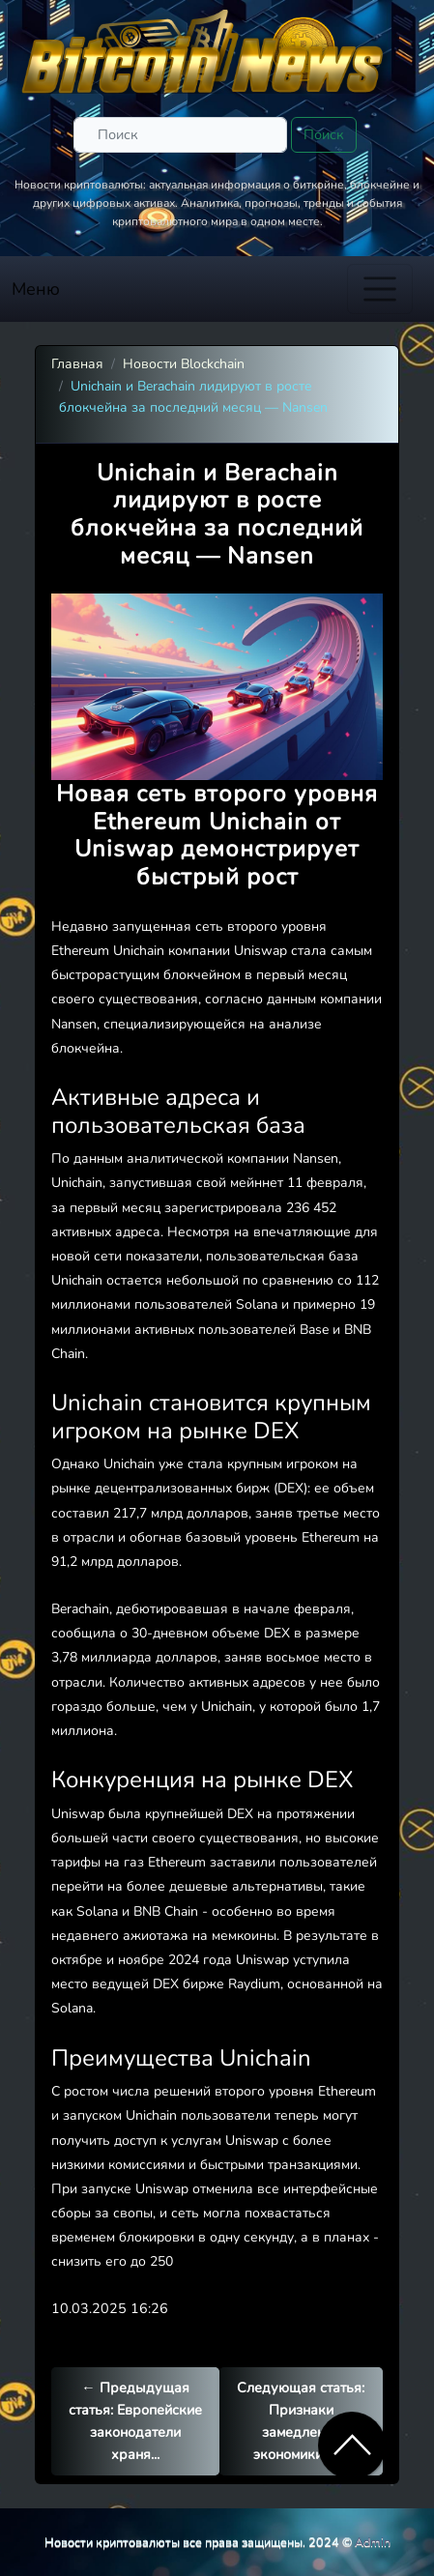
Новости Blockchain (184, 364)
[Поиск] (180, 135)
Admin (373, 2541)
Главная (77, 364)
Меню (36, 289)
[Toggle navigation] (380, 289)
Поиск (324, 134)
